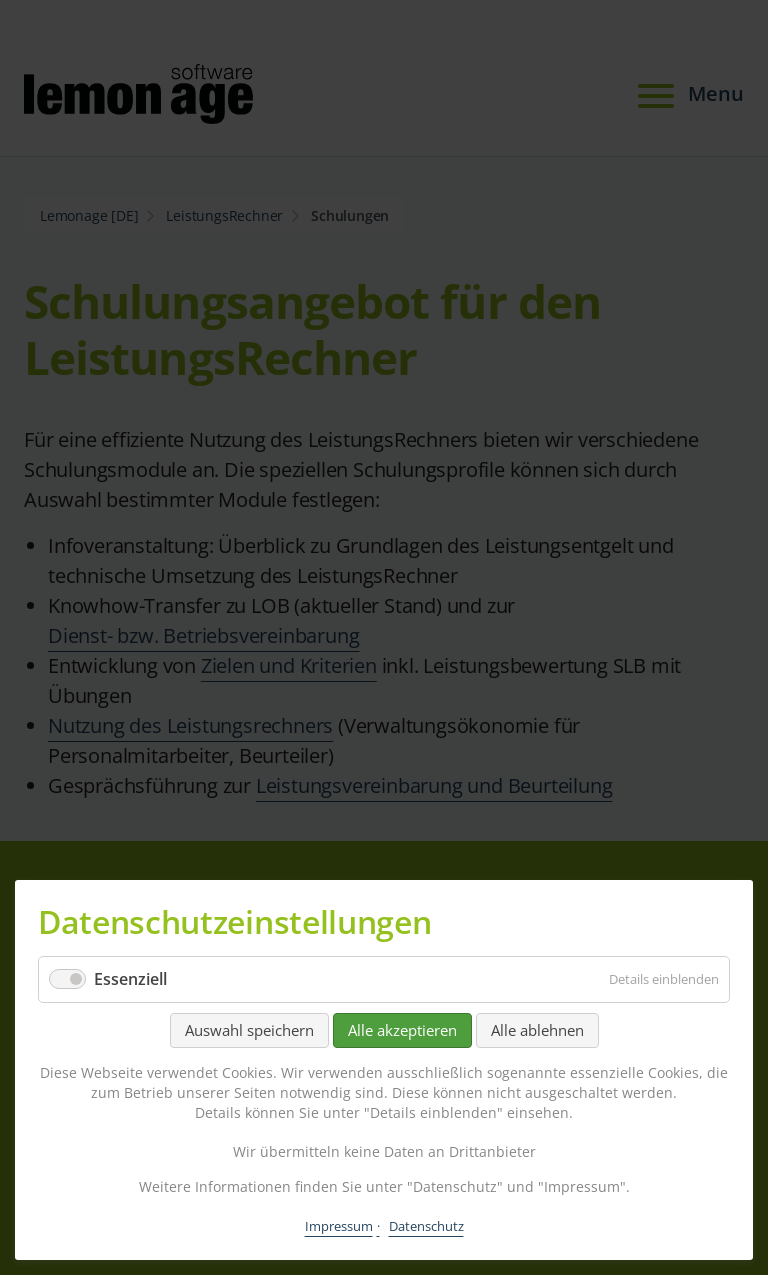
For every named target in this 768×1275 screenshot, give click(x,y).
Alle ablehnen (537, 1030)
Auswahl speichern (249, 1030)
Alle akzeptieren (402, 1030)
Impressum (339, 1226)
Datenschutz (426, 1226)
